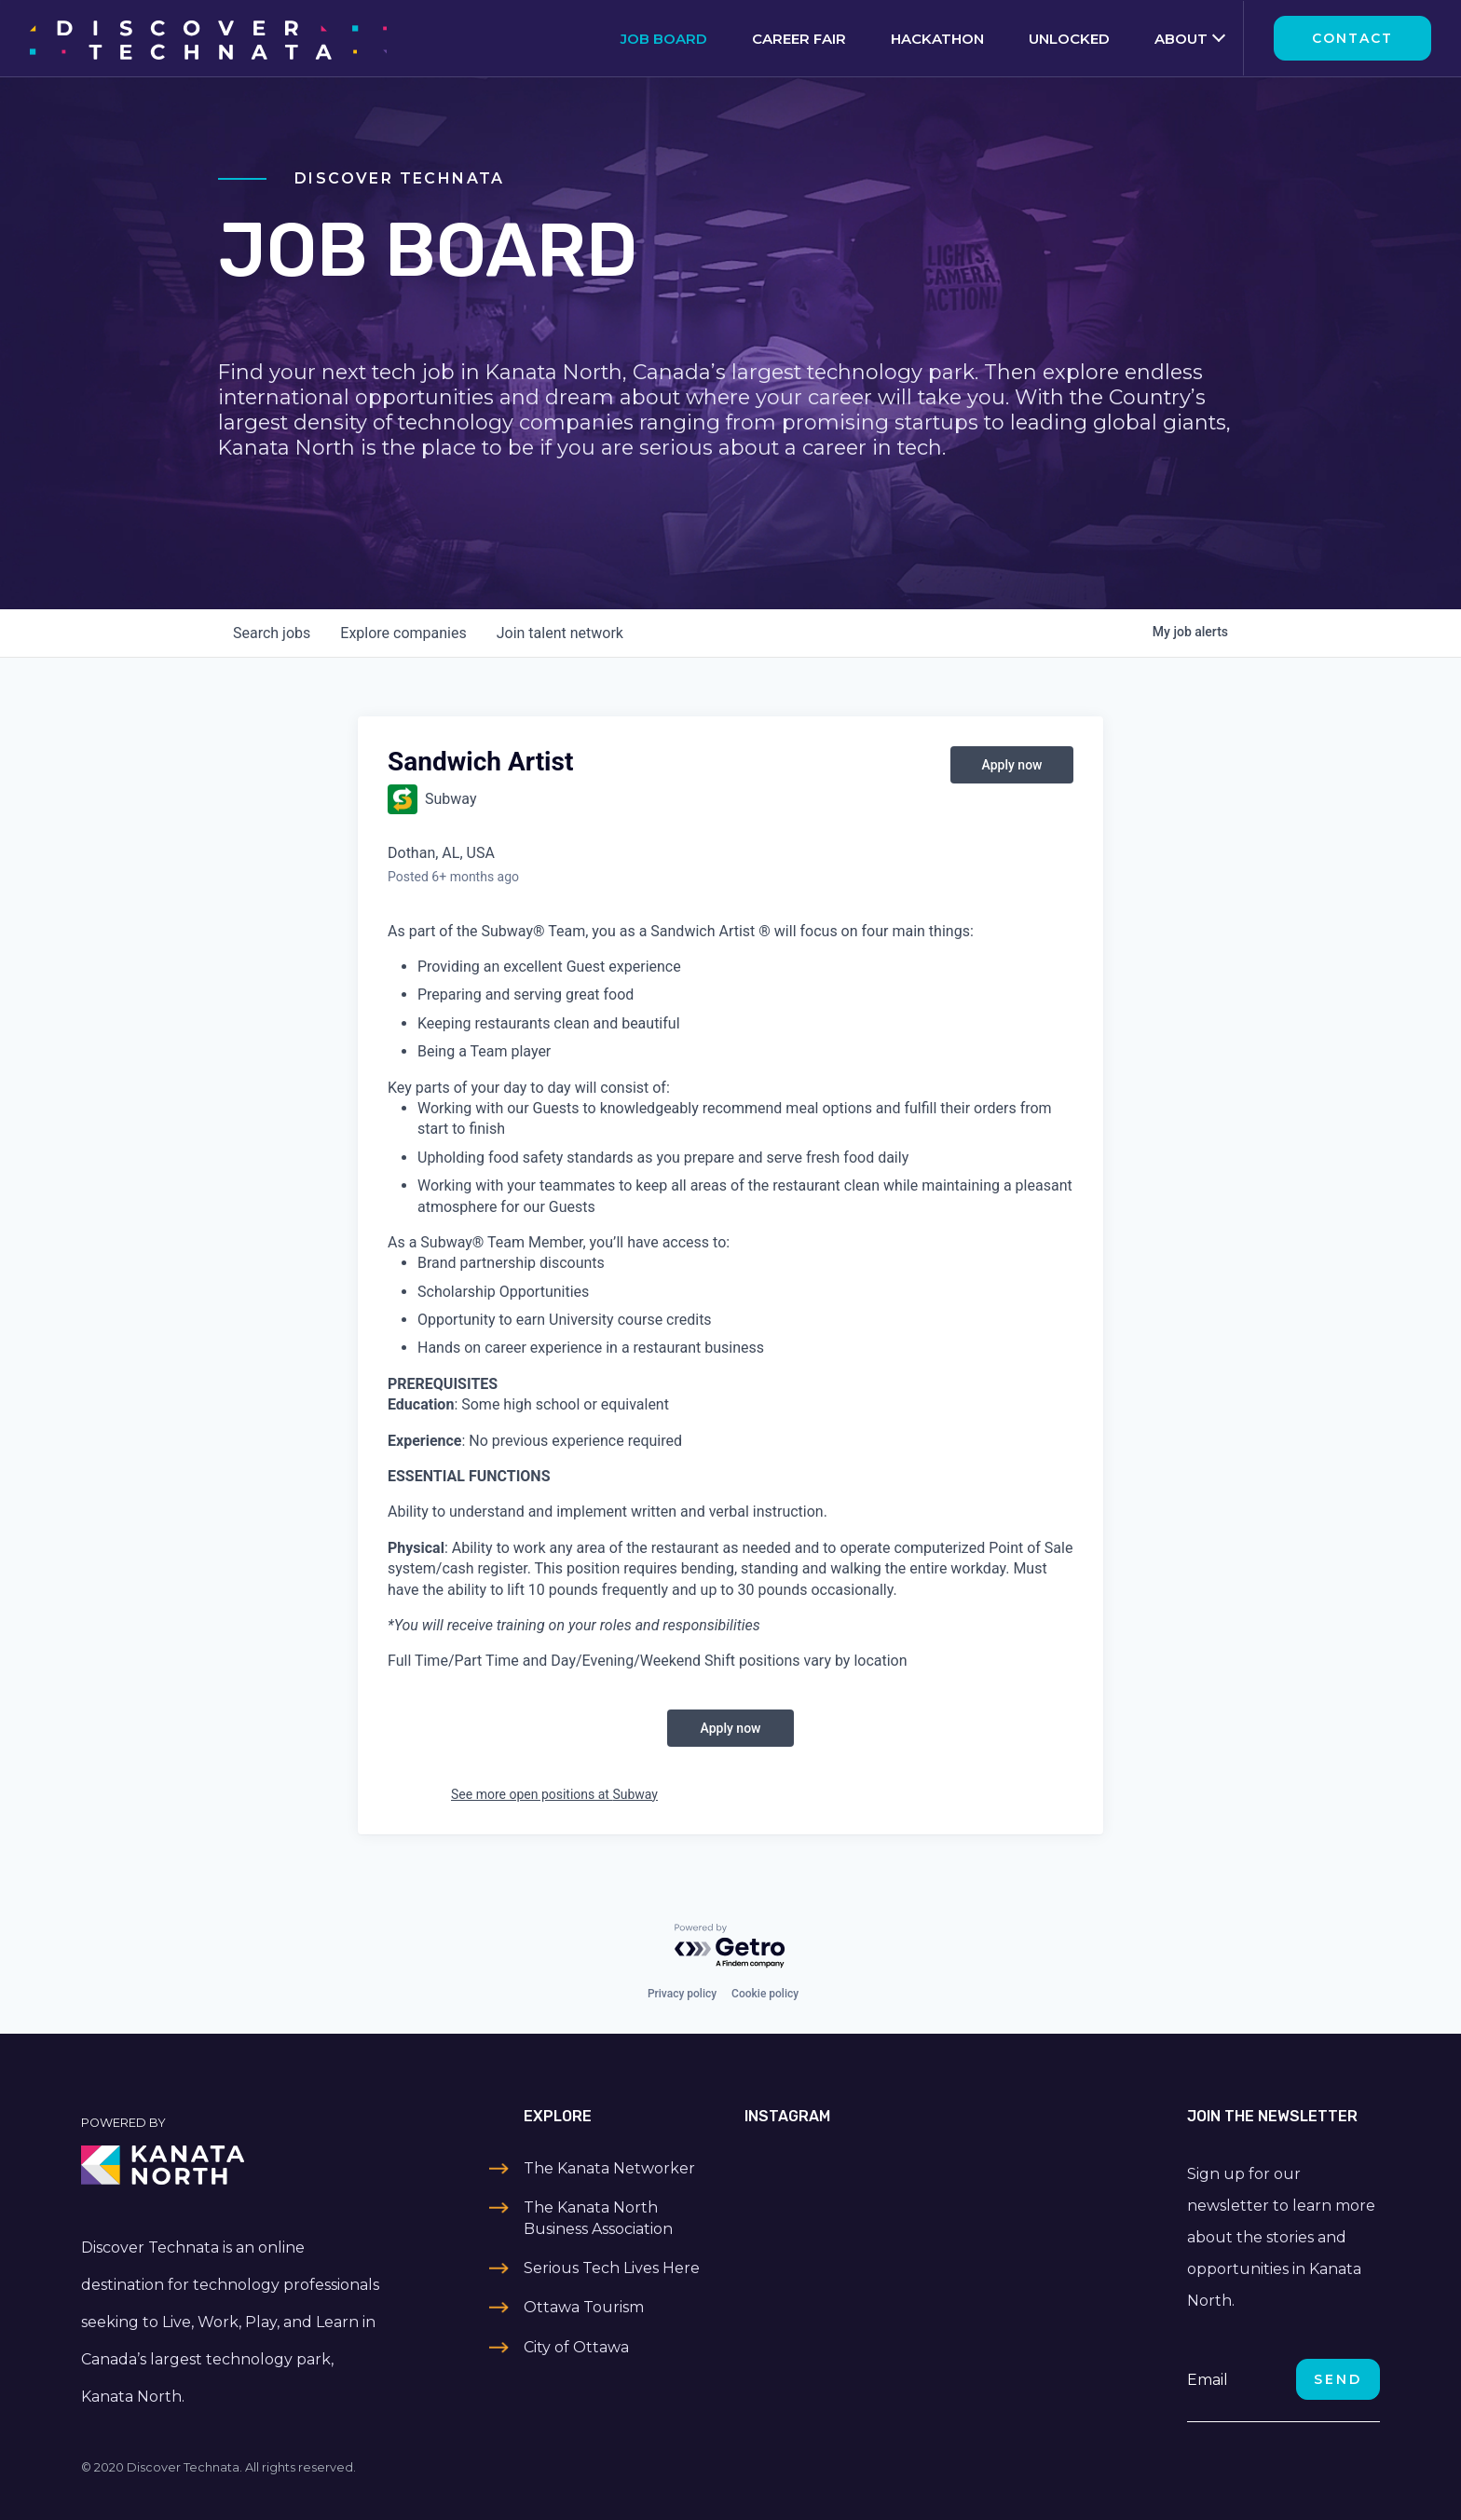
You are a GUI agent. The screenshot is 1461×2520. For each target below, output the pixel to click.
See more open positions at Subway (554, 1794)
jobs (271, 633)
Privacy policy (682, 1993)
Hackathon (937, 39)
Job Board (664, 39)
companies (403, 633)
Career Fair (799, 39)
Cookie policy (765, 1993)
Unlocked (1069, 39)
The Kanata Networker (609, 2168)
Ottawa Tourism (584, 2307)
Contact (1352, 38)
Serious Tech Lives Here (612, 2268)
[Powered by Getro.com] (730, 1946)
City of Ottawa (576, 2347)
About (1181, 39)
